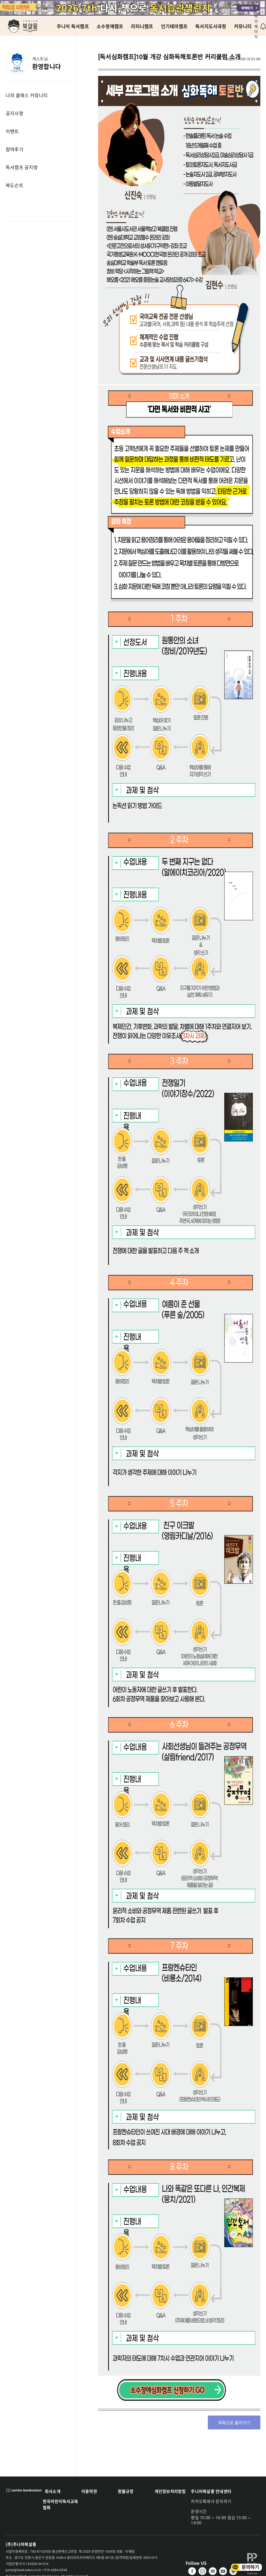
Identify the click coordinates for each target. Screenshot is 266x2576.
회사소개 (53, 2491)
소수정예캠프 (110, 26)
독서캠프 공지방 (22, 167)
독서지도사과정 (210, 26)
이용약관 (89, 2491)
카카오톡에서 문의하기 (211, 2501)
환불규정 (126, 2491)
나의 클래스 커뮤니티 (27, 95)
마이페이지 (256, 26)
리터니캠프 (142, 26)
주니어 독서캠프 (73, 26)
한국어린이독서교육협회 (60, 2504)
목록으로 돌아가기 (234, 2422)
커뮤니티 (243, 26)
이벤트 (12, 131)
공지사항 (14, 113)
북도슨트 (14, 185)
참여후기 (14, 149)
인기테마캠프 (174, 26)
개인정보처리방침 (170, 2491)
